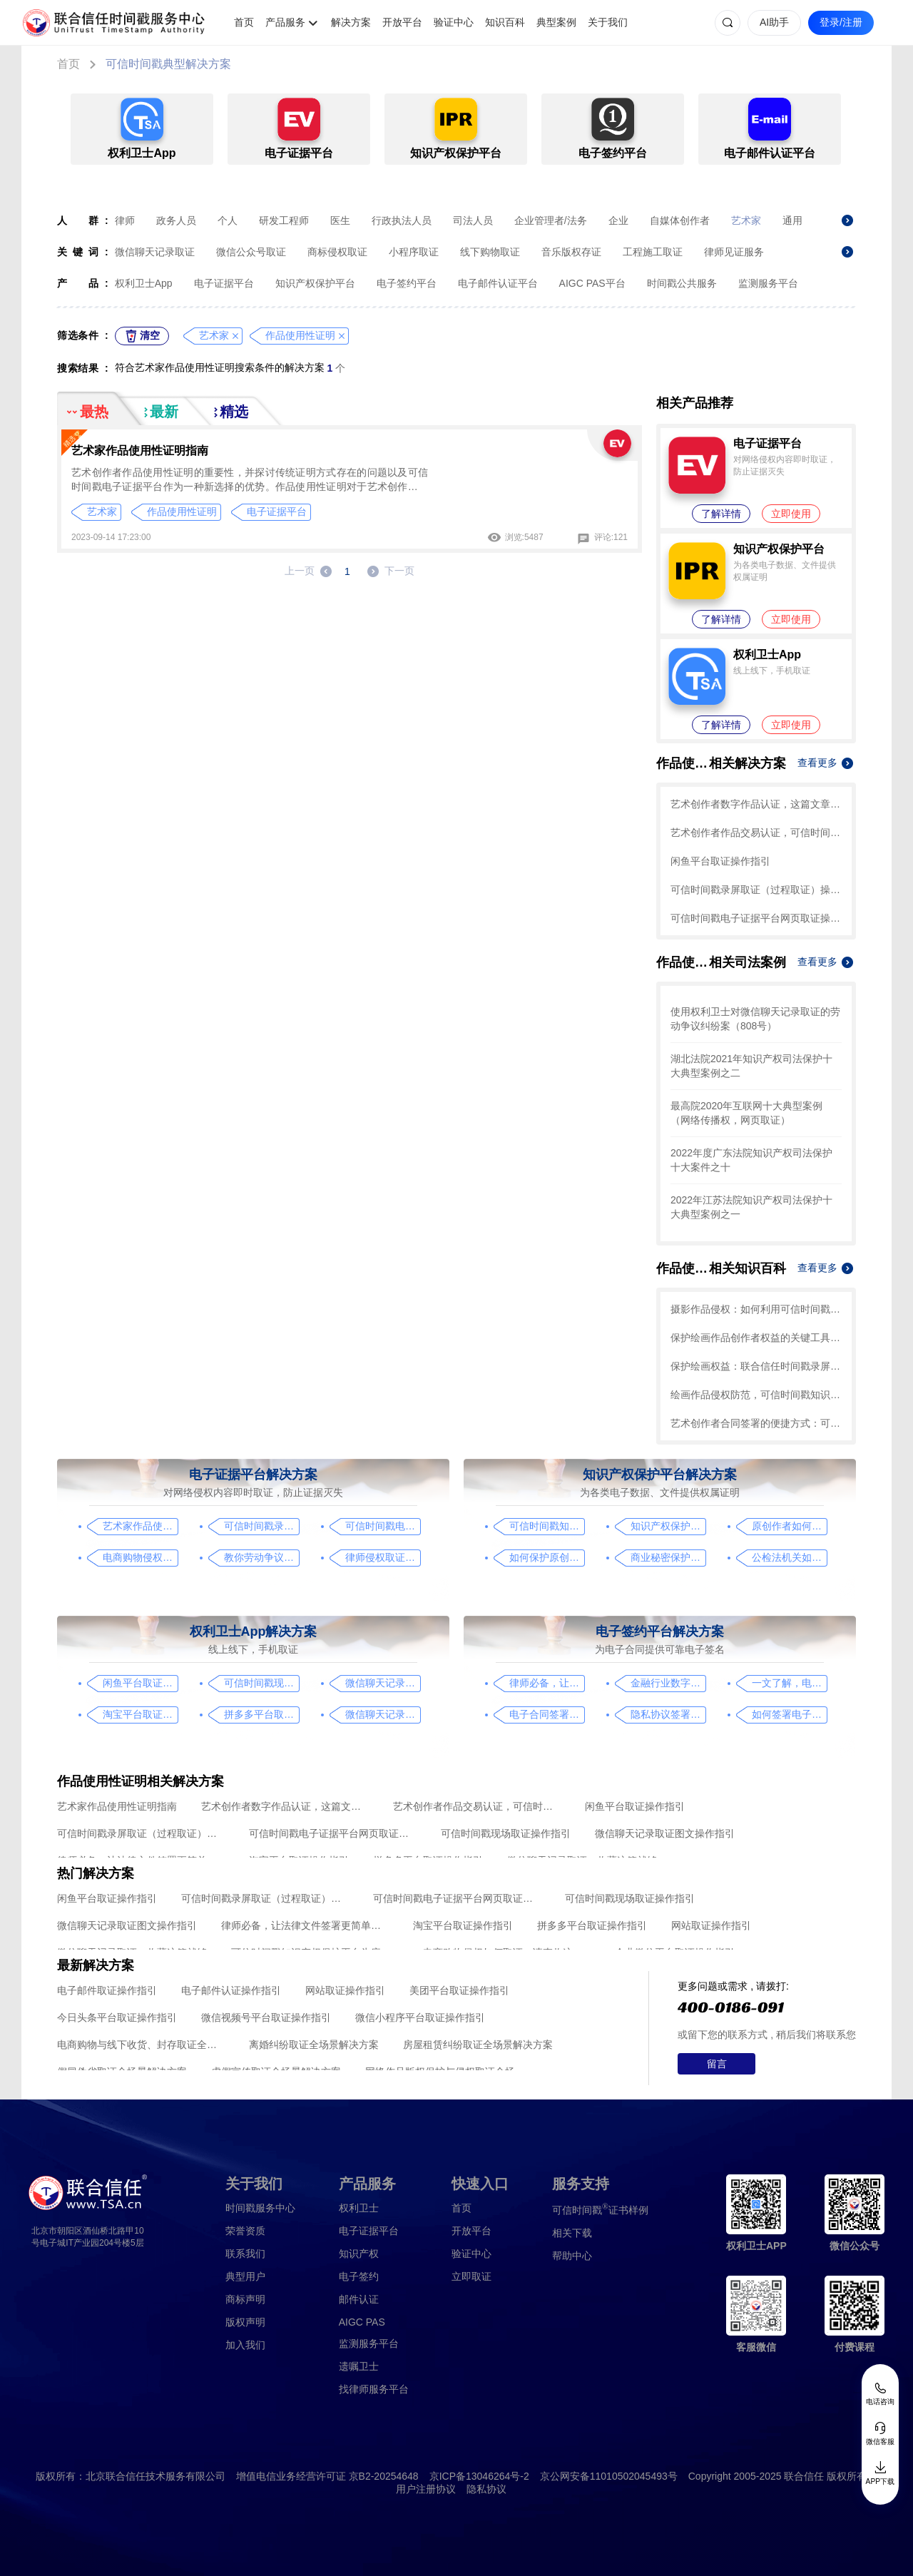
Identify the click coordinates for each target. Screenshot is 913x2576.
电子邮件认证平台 (498, 283)
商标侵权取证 (337, 252)
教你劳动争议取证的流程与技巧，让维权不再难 (261, 1557)
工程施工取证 (653, 252)
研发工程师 (284, 220)
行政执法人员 (402, 220)
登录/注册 (841, 22)
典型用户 (245, 2276)
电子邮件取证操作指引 (107, 1990)
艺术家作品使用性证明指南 (139, 450)
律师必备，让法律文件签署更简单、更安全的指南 (546, 1683)
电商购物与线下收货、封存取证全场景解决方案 (141, 2044)
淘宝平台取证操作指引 (140, 1714)
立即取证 (471, 2276)
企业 (618, 220)
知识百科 (505, 22)
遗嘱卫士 (359, 2366)
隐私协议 (486, 2489)
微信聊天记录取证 (155, 252)
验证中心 (454, 22)
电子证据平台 (224, 283)
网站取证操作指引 (711, 1925)
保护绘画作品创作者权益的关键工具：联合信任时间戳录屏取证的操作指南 (756, 1337)
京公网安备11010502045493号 (609, 2476)
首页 (244, 22)
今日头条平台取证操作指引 (117, 2017)
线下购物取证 (490, 252)
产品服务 (285, 22)
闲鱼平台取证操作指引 (720, 861)
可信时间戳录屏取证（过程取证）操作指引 (756, 889)
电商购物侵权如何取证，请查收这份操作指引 (140, 1557)
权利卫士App (144, 283)
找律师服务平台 (374, 2389)
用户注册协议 (426, 2489)
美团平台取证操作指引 (459, 1990)
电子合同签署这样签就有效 (546, 1714)
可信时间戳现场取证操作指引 (261, 1683)
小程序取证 (414, 252)
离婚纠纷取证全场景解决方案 (314, 2044)
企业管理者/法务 (550, 220)
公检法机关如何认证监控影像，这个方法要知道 (789, 1557)
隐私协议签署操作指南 (668, 1714)
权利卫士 (359, 2208)
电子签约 (359, 2276)
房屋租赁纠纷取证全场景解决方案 (478, 2044)
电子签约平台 (407, 283)
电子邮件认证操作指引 (231, 1990)
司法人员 (473, 220)
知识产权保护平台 (315, 283)
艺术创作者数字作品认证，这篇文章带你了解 (756, 804)
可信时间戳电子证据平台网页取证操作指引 (756, 918)
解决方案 (351, 22)
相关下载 (572, 2233)
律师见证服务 (734, 252)
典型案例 (556, 22)
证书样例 (600, 2209)
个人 (228, 220)
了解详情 (721, 513)
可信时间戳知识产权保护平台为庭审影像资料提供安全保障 (546, 1526)
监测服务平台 (768, 283)
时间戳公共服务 (682, 283)
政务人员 (176, 220)
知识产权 (359, 2253)
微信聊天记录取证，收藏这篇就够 (382, 1714)
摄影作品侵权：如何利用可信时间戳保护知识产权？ (756, 1309)
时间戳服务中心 (260, 2208)
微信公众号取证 (251, 252)
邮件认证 (359, 2299)
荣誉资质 (245, 2230)
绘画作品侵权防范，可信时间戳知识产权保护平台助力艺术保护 (756, 1394)
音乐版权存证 (571, 252)
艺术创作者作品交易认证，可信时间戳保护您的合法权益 (756, 832)
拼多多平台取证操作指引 (261, 1714)
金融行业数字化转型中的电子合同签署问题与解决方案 (668, 1683)
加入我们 (245, 2345)
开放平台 (402, 22)
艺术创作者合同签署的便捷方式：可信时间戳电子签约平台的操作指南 (756, 1423)
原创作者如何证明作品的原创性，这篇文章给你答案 (789, 1526)
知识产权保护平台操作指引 (668, 1526)
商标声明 (245, 2299)
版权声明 (245, 2322)
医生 (340, 220)
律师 (125, 220)
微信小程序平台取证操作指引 (420, 2017)
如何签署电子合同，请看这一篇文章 (789, 1714)
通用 (792, 220)
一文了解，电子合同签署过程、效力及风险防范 (789, 1683)
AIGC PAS (362, 2322)
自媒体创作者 (680, 220)
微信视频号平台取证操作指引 (266, 2017)
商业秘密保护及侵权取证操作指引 (668, 1557)
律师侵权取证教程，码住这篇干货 (382, 1557)
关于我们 (608, 22)
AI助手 (774, 22)
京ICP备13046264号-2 (479, 2476)
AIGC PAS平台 (592, 283)
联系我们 (245, 2253)
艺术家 (746, 220)
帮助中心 (572, 2255)
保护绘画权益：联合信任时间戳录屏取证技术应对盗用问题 (756, 1366)
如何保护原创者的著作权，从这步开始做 (546, 1557)
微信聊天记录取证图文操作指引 (382, 1683)
